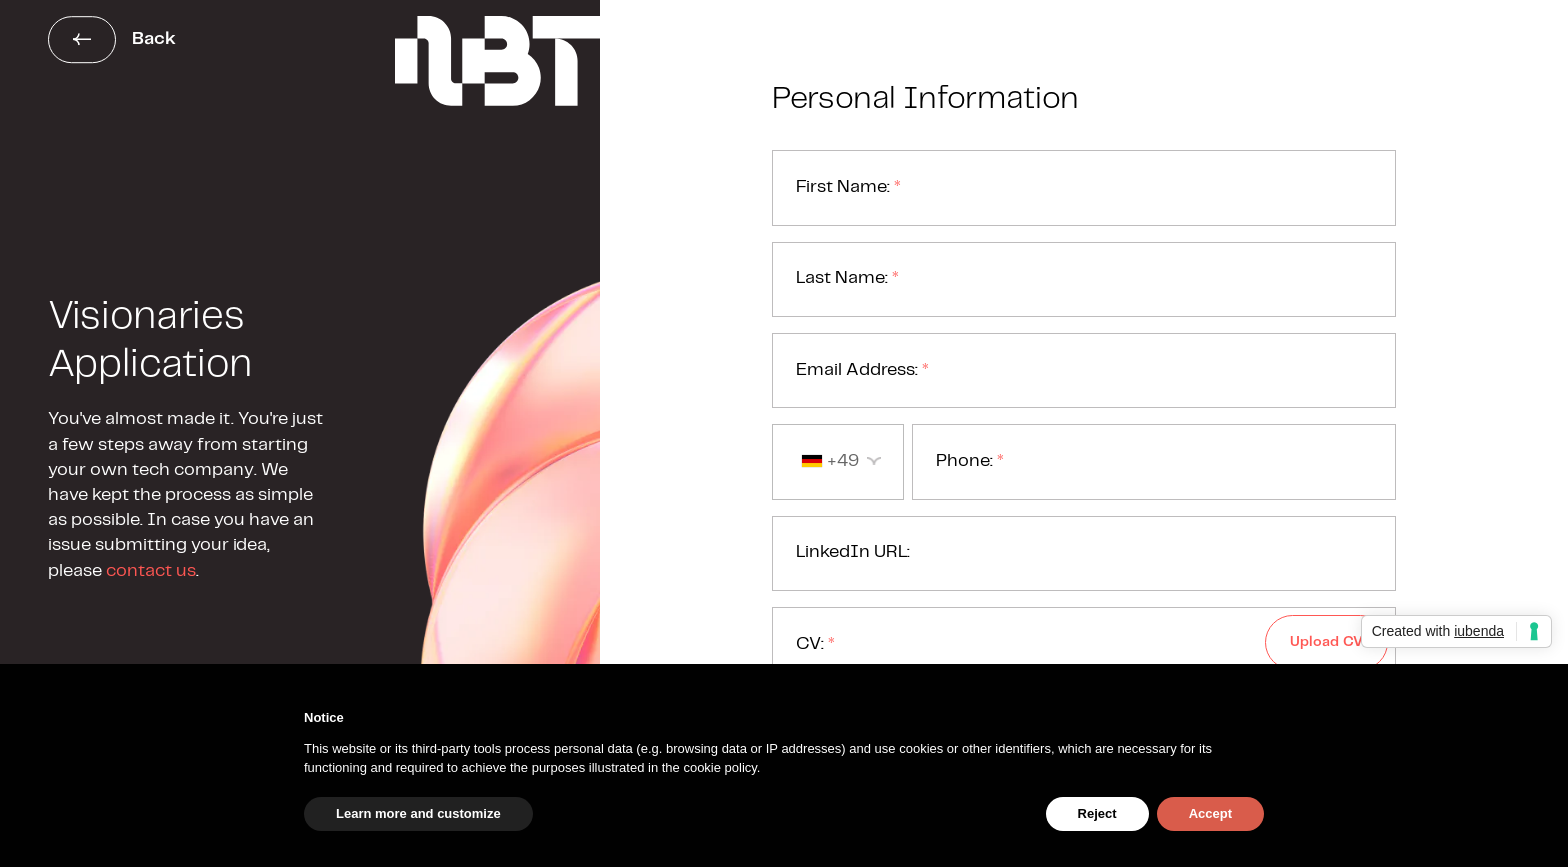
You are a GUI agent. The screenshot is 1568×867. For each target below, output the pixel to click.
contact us (151, 571)
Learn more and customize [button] (418, 813)
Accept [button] (1210, 813)
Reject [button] (1097, 813)
